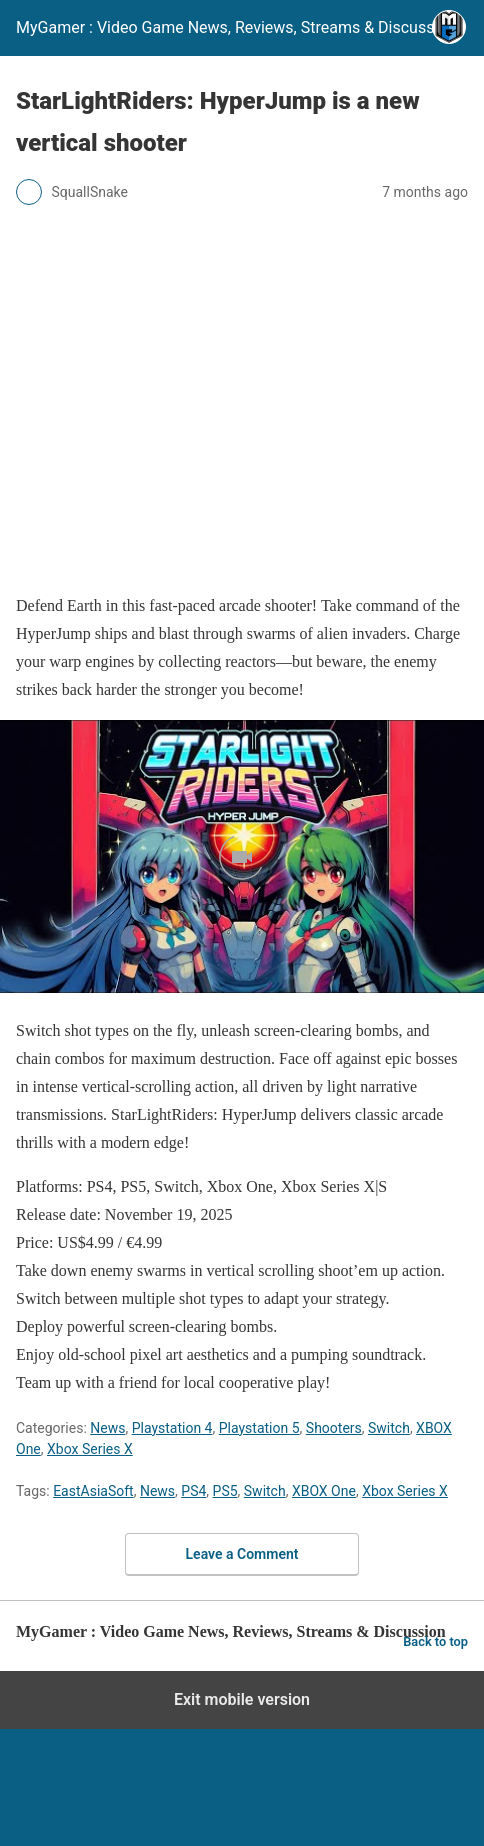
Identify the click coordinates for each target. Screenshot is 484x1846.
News (107, 1428)
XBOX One (324, 1491)
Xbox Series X (90, 1449)
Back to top (435, 1641)
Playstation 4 (172, 1428)
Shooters (334, 1428)
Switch (389, 1428)
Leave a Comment (242, 1554)
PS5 (225, 1491)
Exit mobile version (242, 1699)
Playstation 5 (259, 1428)
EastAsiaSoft (93, 1491)
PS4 (193, 1491)
